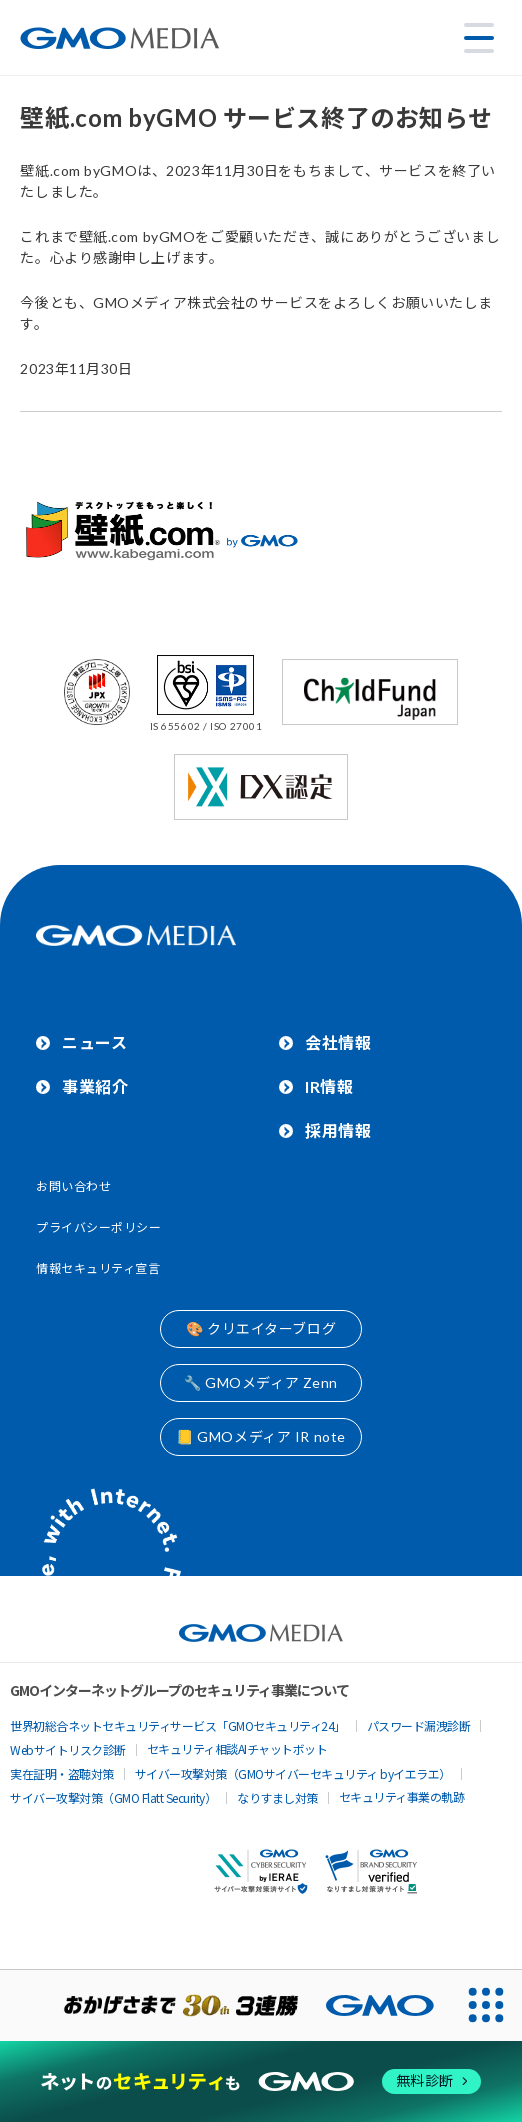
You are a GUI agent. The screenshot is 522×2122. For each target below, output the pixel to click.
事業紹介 (95, 1086)
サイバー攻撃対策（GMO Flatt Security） (113, 1797)
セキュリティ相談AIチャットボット (237, 1748)
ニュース (94, 1042)
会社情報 (338, 1042)
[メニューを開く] (479, 38)
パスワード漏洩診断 (419, 1725)
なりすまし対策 (277, 1797)
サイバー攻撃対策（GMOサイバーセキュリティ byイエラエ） (293, 1773)
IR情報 (329, 1086)
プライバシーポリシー (99, 1227)
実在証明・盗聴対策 (62, 1773)
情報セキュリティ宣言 (98, 1268)
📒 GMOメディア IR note (261, 1436)
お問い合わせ (73, 1186)
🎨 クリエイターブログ (261, 1328)
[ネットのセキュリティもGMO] (261, 2081)
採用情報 (338, 1130)
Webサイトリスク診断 (68, 1749)
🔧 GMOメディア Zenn (261, 1382)
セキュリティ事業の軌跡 (402, 1796)
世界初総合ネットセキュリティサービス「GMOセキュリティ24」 (178, 1725)
